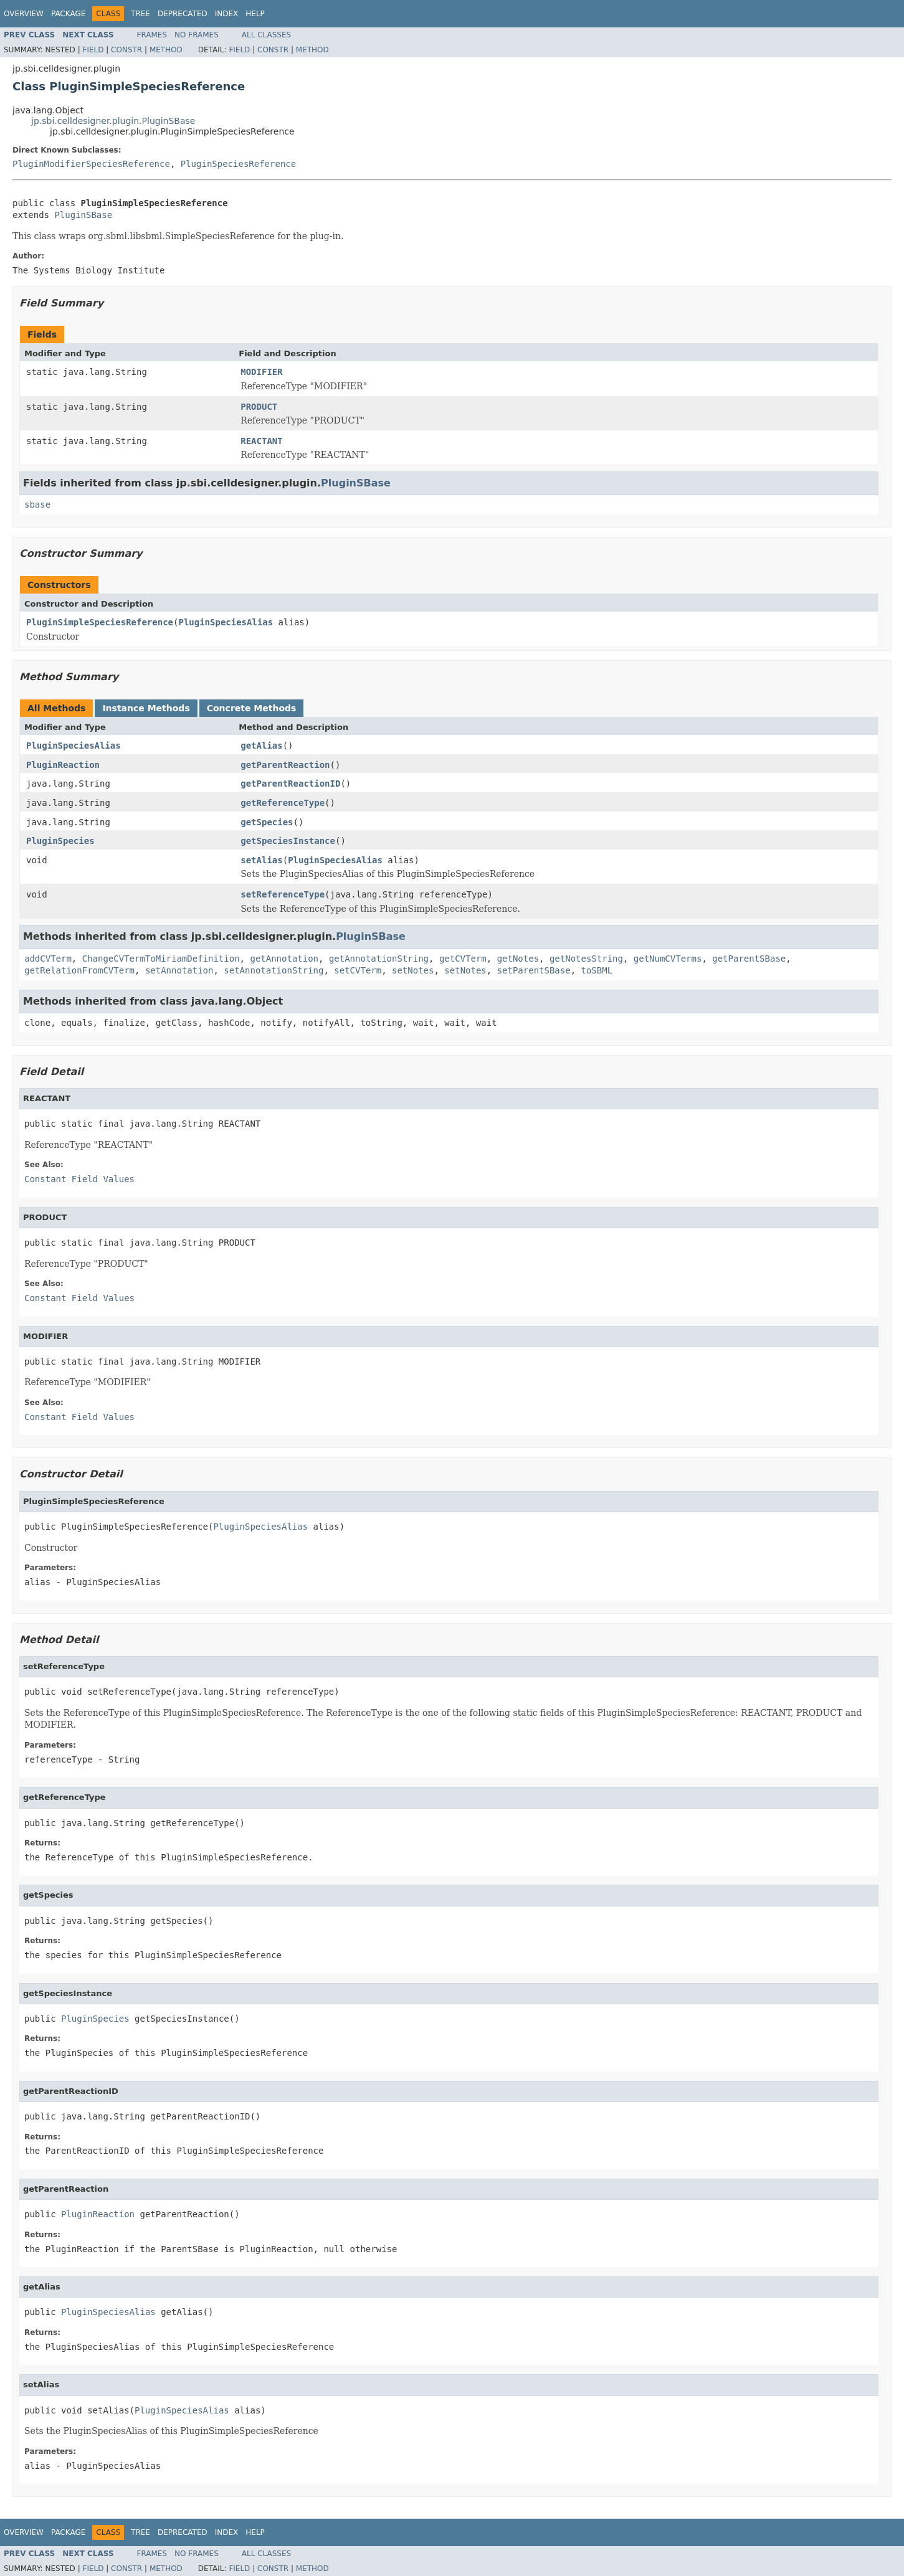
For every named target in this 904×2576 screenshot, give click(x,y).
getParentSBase (749, 959)
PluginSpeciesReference (238, 164)
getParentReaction (285, 765)
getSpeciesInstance (287, 841)
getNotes (518, 959)
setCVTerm (357, 970)
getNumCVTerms (668, 959)
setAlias (261, 860)
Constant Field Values (79, 1179)
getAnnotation (284, 959)
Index (227, 13)
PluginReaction (63, 765)
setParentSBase (534, 970)
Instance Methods (145, 708)
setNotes (413, 970)
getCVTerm (463, 959)
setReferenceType (282, 894)
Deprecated (182, 13)
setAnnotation (179, 970)
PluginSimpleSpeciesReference (99, 622)
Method (166, 49)
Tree (140, 13)
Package (68, 13)
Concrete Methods (252, 708)
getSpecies (266, 822)
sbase (37, 504)
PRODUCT (258, 407)
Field (92, 49)
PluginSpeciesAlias (225, 622)
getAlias (261, 746)
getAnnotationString (379, 959)
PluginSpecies (60, 841)
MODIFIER (261, 372)
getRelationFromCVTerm (79, 970)
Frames (152, 35)
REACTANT (261, 441)
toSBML (597, 970)
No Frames (196, 35)
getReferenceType (282, 803)
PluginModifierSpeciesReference (91, 164)
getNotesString (586, 959)
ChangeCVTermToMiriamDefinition (161, 959)
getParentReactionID (290, 783)
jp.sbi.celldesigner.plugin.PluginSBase (113, 121)
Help (255, 13)
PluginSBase (83, 215)
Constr (126, 49)
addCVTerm (48, 959)
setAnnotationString (273, 970)
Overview (24, 13)
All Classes (266, 35)
